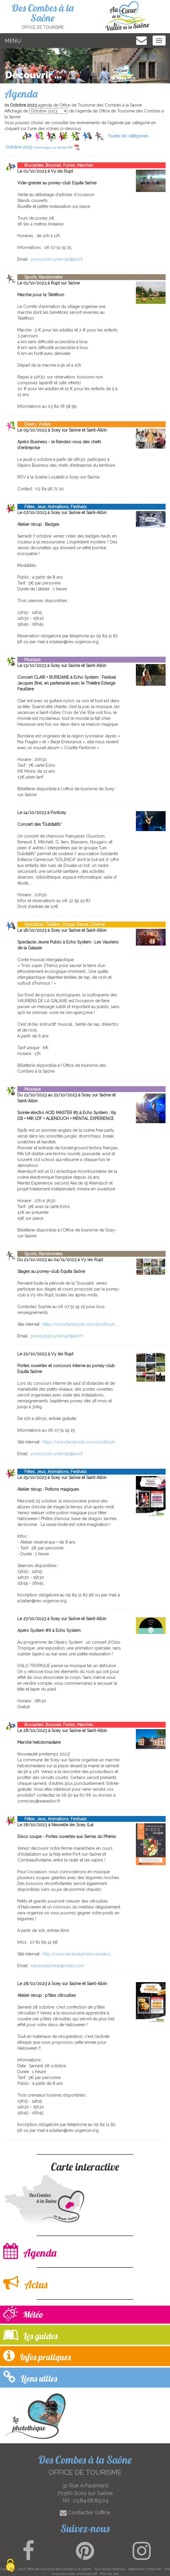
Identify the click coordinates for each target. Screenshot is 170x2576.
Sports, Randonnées (40, 277)
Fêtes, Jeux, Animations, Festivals (52, 506)
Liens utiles (30, 2377)
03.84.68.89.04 (91, 2500)
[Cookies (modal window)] (10, 2566)
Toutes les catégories (128, 136)
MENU (13, 41)
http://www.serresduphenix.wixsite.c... (78, 1954)
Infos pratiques (37, 2356)
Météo (23, 2314)
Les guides (30, 2334)
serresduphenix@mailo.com (57, 1965)
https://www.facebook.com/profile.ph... (80, 1324)
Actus (25, 2283)
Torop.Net (153, 2569)
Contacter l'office (85, 2512)
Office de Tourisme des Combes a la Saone (58, 2569)
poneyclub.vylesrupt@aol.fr (57, 259)
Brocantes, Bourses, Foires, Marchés (55, 165)
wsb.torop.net (86, 2574)
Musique (29, 659)
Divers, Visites (34, 424)
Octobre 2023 (42, 147)
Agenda (29, 2251)
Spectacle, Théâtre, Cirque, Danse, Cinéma (61, 924)
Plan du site (109, 2574)
